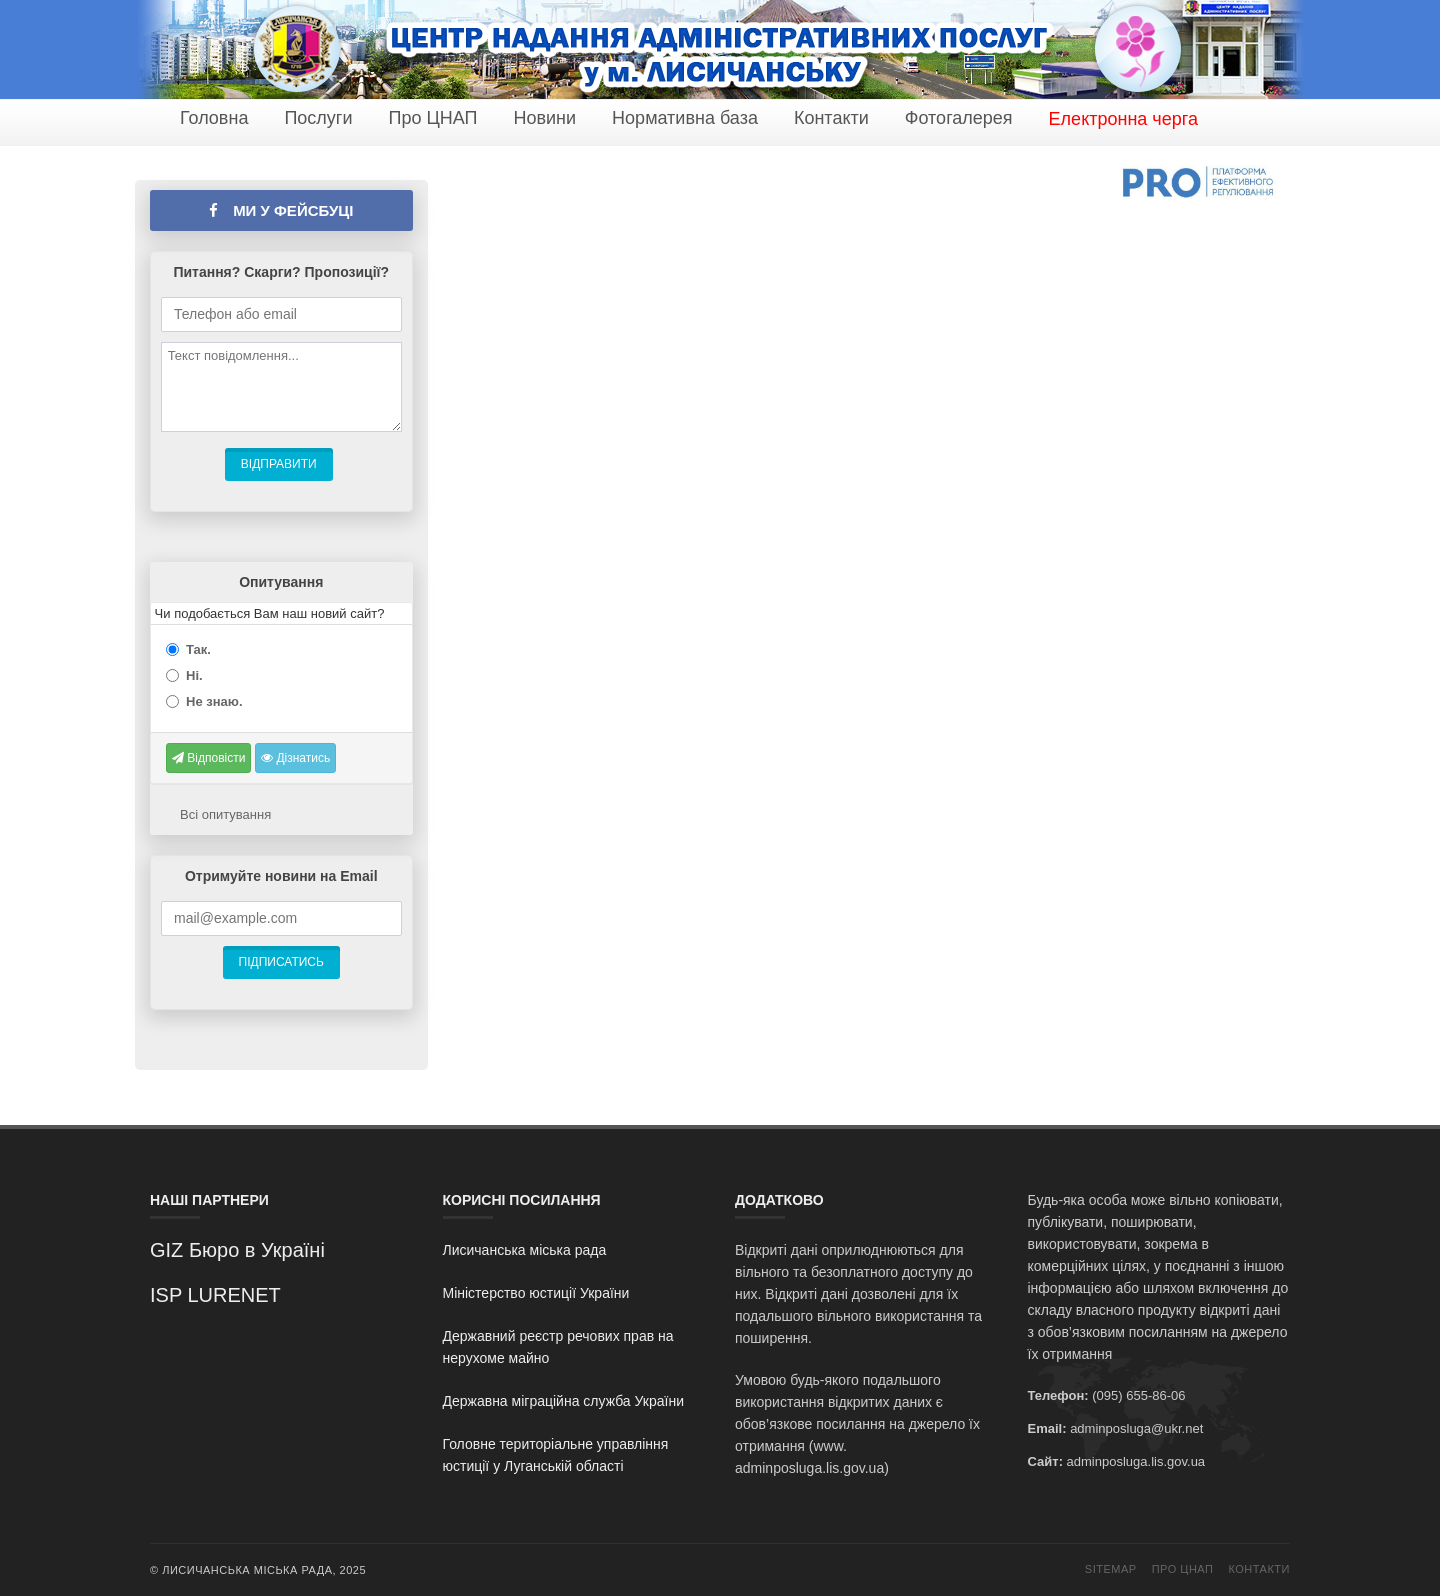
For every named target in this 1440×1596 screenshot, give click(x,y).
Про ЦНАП (432, 118)
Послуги (318, 118)
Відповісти (208, 758)
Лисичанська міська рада (525, 1250)
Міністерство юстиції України (536, 1293)
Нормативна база (685, 118)
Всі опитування (225, 814)
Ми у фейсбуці (281, 210)
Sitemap (1111, 1569)
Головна (214, 118)
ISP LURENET (215, 1295)
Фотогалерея (959, 118)
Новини (544, 118)
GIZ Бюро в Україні (237, 1250)
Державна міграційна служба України (563, 1401)
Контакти (831, 118)
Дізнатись (295, 758)
